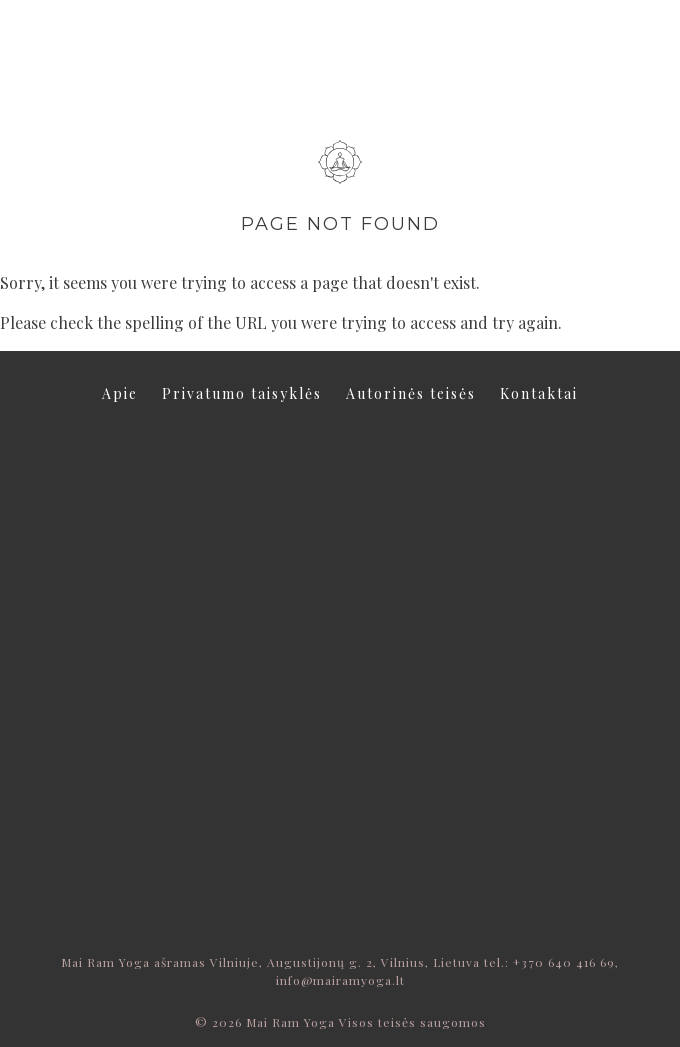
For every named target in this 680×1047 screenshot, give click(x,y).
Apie (120, 393)
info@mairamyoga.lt (340, 980)
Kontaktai (539, 393)
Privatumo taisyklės (242, 393)
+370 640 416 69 (564, 962)
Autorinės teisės (411, 393)
